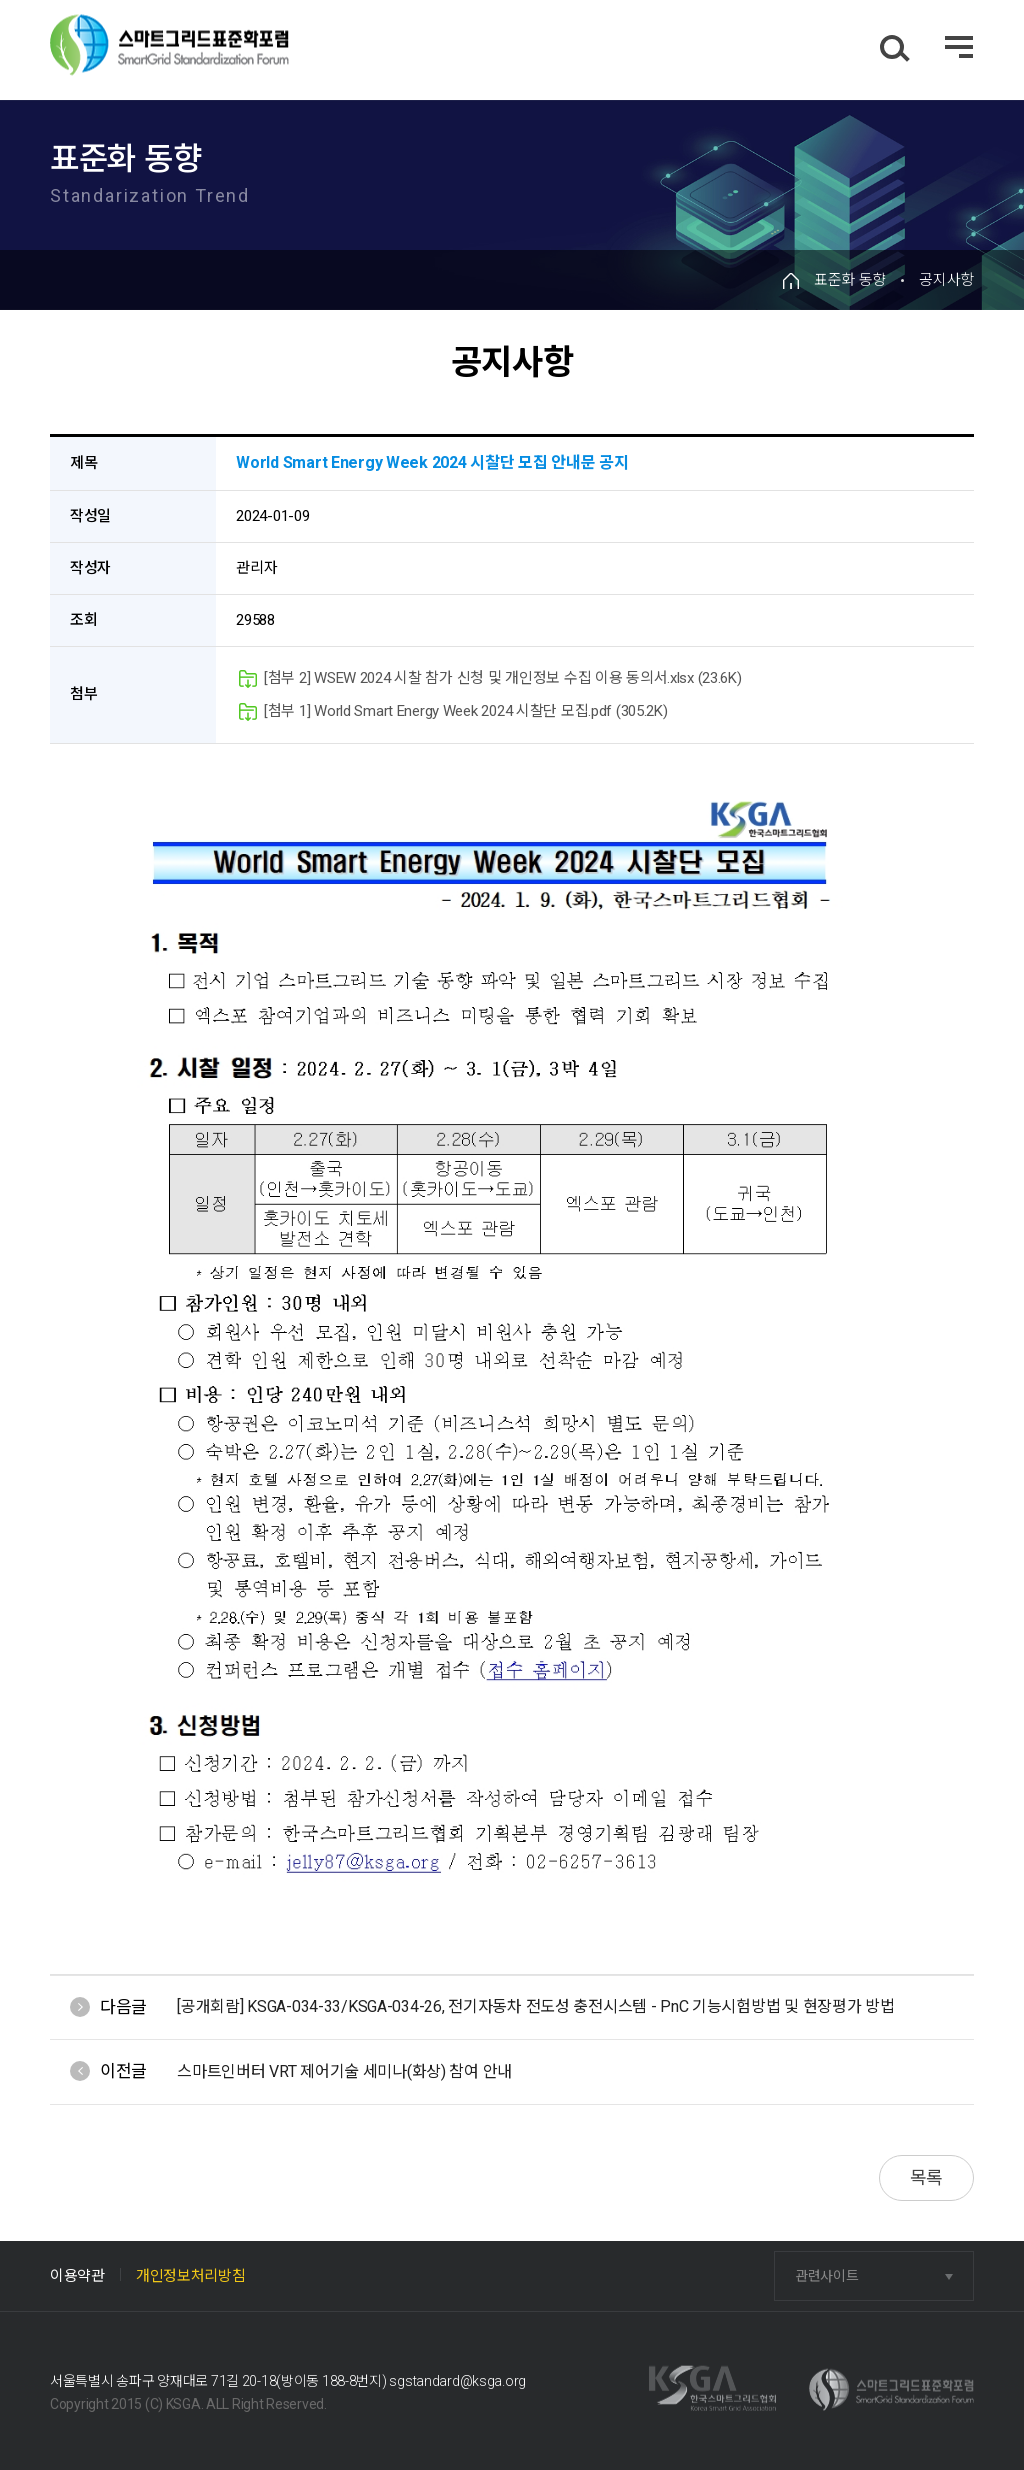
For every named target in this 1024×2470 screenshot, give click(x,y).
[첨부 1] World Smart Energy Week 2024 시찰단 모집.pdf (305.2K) (453, 711)
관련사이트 (827, 2276)
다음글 (123, 2007)
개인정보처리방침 (191, 2276)
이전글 (123, 2071)
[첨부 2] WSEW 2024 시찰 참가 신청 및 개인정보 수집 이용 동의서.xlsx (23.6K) (490, 678)
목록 (926, 2177)
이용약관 (77, 2276)
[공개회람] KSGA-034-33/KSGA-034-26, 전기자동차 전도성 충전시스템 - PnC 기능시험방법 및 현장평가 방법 (535, 2006)
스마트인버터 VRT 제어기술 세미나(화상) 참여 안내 (344, 2071)
